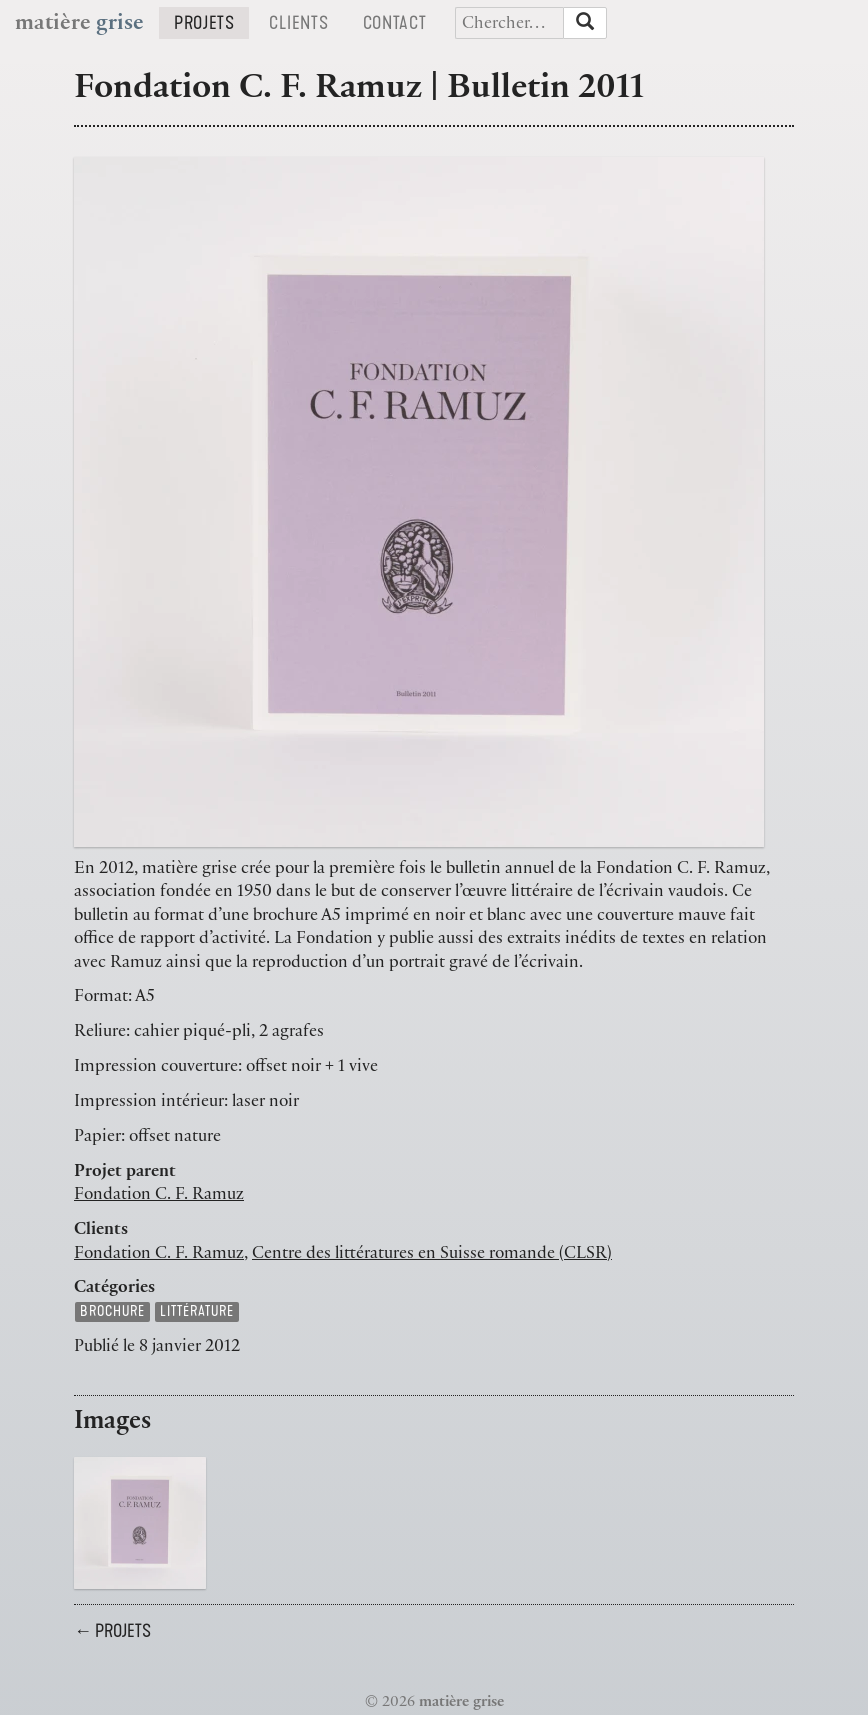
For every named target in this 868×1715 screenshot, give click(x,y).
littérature (197, 1311)
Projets (211, 22)
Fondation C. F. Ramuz (159, 1196)
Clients (306, 22)
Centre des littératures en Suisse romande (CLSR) (432, 1255)
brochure (112, 1311)
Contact (402, 22)
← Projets (112, 1631)
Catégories (114, 1289)
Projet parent (125, 1173)
